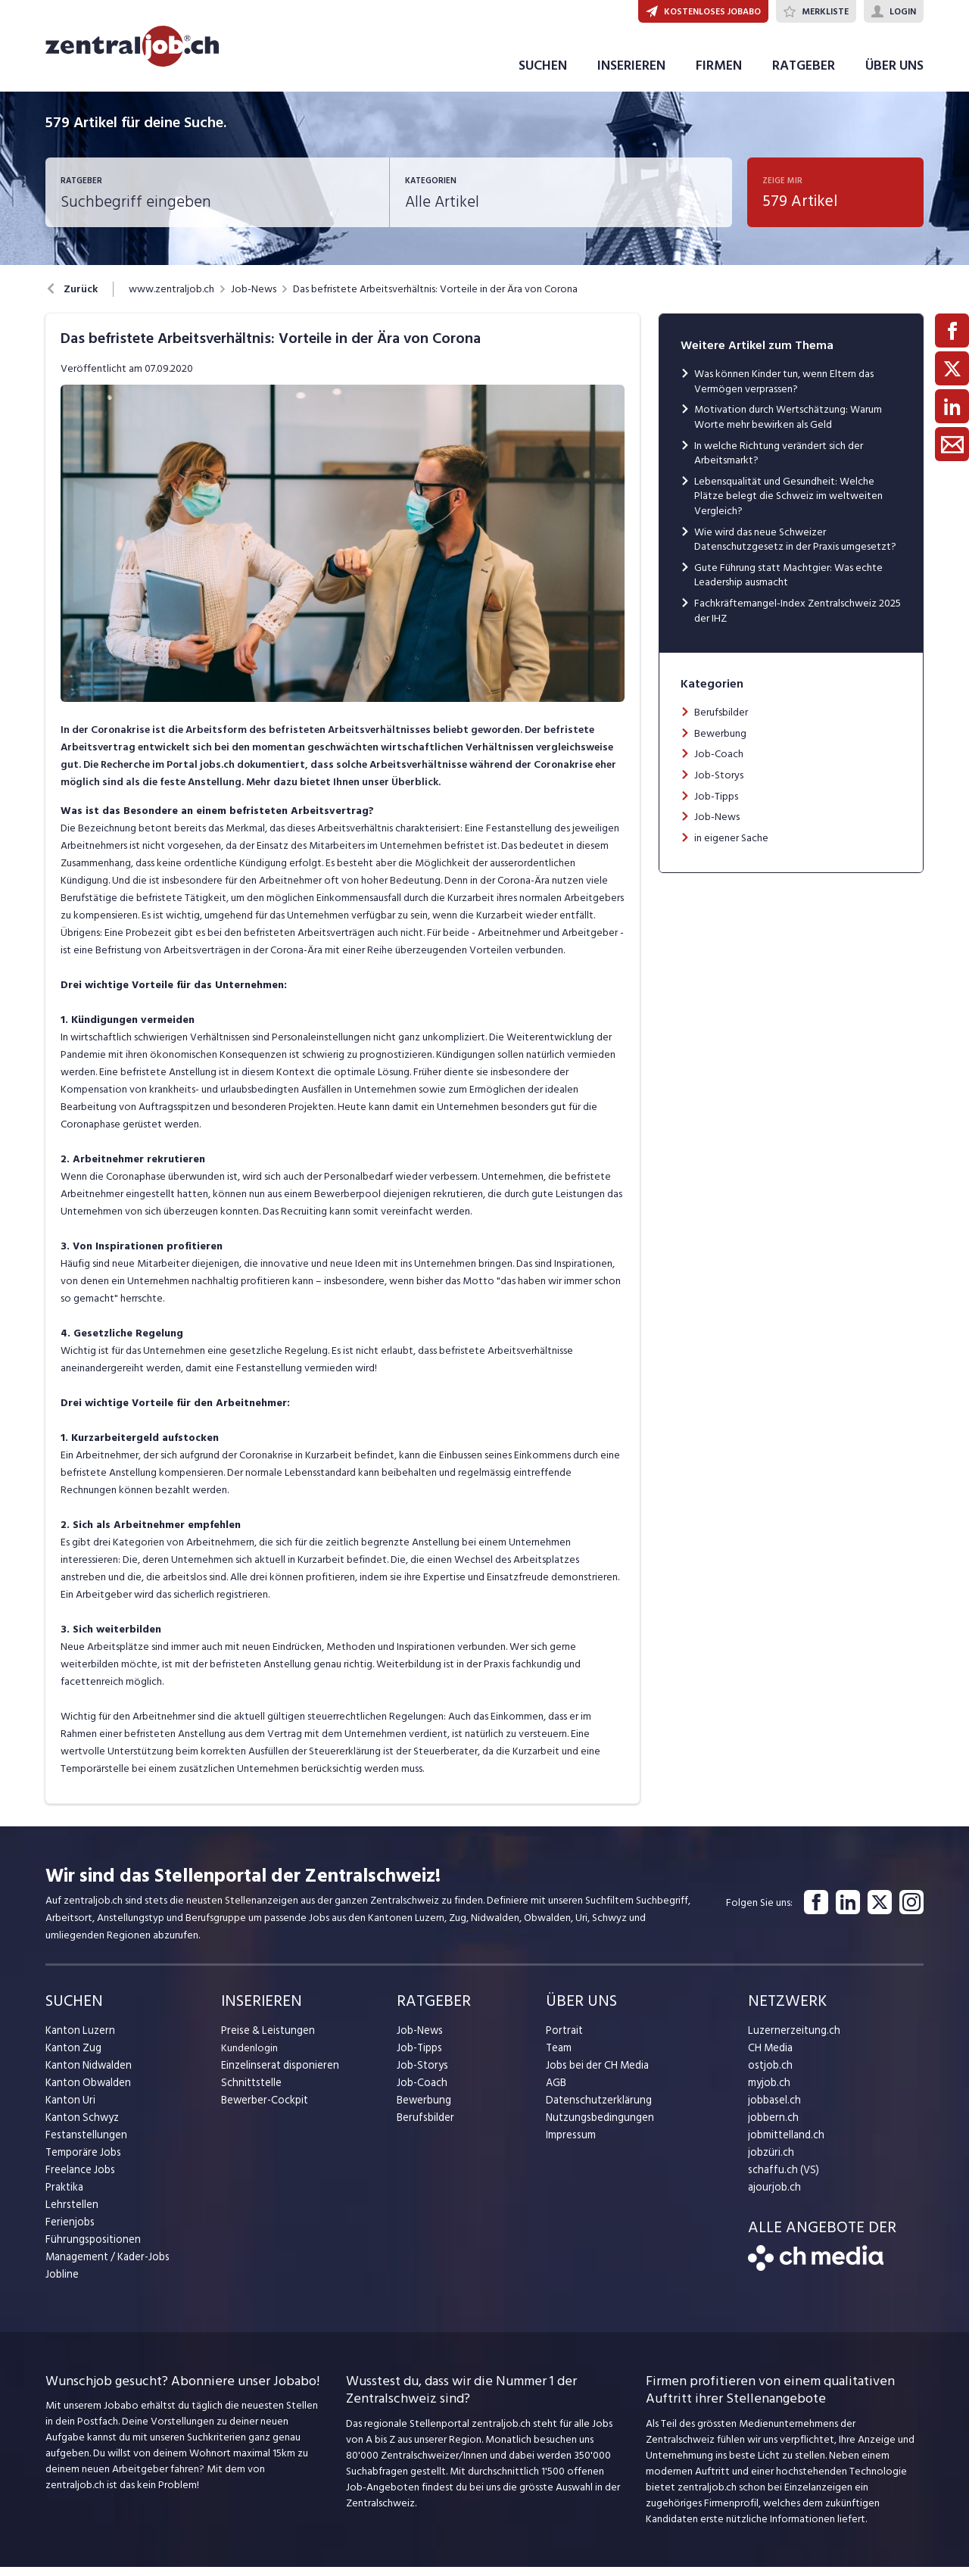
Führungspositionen (89, 2248)
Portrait (563, 2039)
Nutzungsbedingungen (597, 2126)
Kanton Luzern (78, 2039)
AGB (556, 2091)
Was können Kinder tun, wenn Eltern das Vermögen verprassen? (784, 390)
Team (558, 2057)
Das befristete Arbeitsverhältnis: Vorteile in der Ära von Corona (435, 298)
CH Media (770, 2057)
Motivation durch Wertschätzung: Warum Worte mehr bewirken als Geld (788, 426)
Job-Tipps (716, 804)
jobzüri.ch (769, 2161)
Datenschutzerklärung (595, 2109)
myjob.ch (768, 2091)
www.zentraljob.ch (171, 298)
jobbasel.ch (773, 2109)
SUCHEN (543, 75)
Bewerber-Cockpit (263, 2109)
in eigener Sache (731, 846)
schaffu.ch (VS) (780, 2179)
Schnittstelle (250, 2091)
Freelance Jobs (79, 2179)
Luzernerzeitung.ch (790, 2039)
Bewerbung (720, 741)
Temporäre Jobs (81, 2161)
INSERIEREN (631, 75)
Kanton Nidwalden (87, 2074)
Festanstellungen (84, 2144)
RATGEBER (803, 75)
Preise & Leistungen (265, 2039)
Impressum (569, 2144)
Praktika (64, 2196)
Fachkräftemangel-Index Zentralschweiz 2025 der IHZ (797, 619)
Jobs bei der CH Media (596, 2074)
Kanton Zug (71, 2057)
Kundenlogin (249, 2057)
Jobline (61, 2283)
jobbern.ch (772, 2126)
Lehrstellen (70, 2213)
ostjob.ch (769, 2074)
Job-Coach (718, 763)
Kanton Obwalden (86, 2091)
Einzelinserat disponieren (277, 2074)
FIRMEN (719, 75)
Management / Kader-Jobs (106, 2266)
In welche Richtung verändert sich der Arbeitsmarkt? (778, 461)
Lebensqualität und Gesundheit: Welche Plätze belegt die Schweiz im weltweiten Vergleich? (788, 505)
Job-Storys (718, 784)
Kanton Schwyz (80, 2126)
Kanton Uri (69, 2109)
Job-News (253, 298)
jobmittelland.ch (785, 2144)
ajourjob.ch (773, 2196)
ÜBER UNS (894, 75)
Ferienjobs (68, 2231)
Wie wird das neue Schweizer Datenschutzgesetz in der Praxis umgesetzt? (795, 548)
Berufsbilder (721, 721)
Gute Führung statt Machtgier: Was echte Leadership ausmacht (788, 584)
